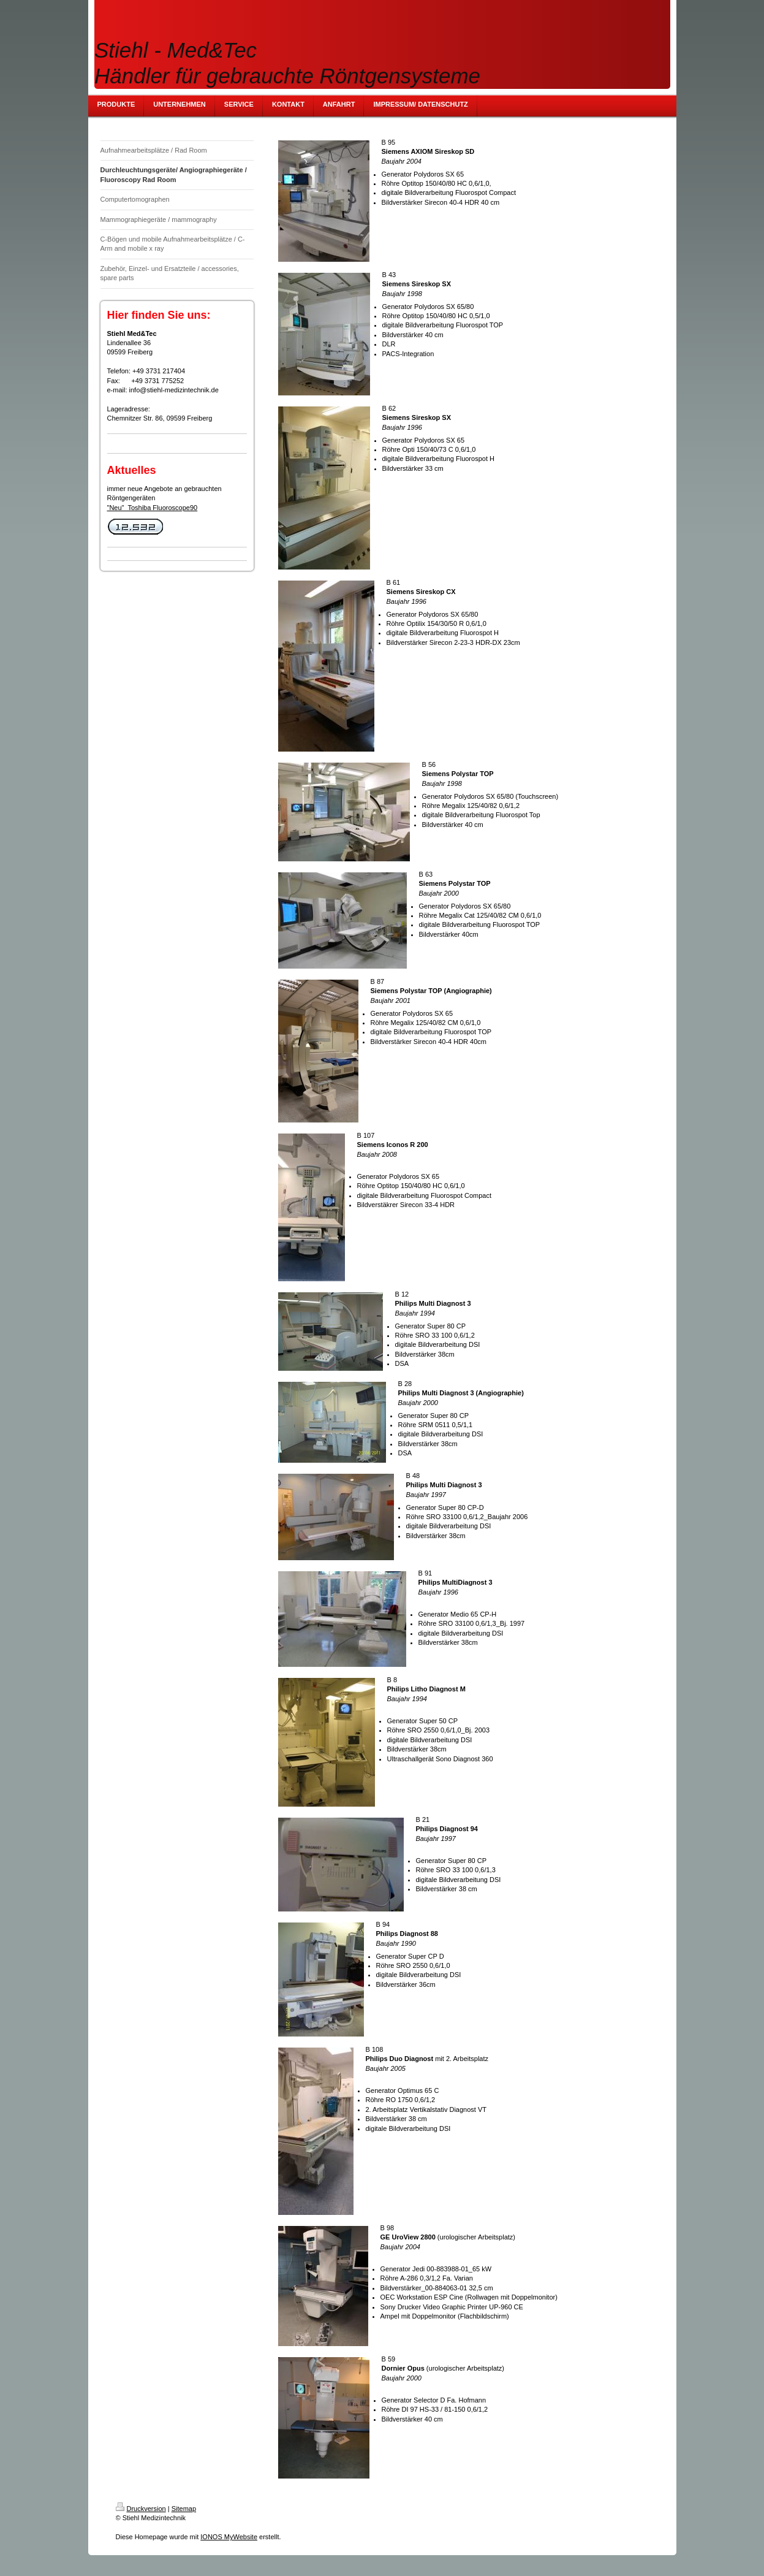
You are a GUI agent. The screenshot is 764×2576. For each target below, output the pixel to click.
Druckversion (141, 2508)
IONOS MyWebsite (228, 2536)
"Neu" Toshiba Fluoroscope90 (152, 507)
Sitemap (184, 2508)
